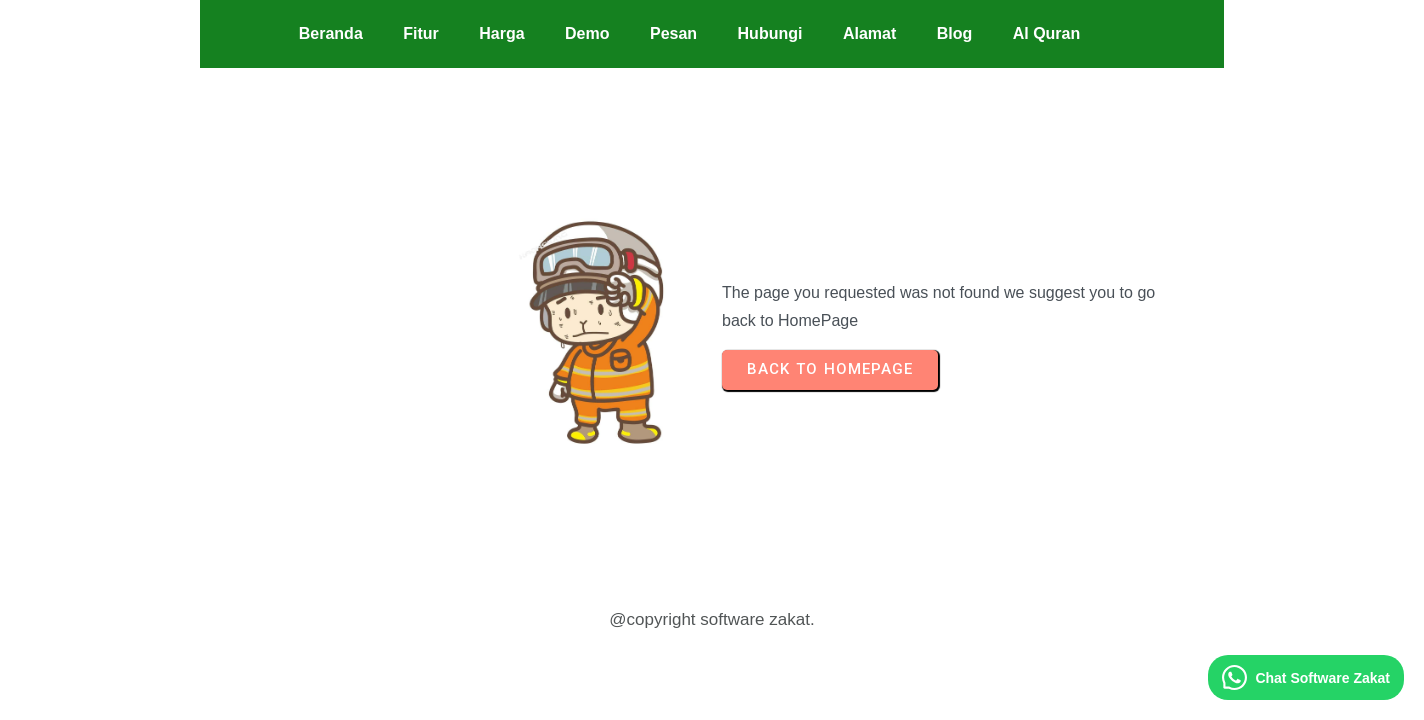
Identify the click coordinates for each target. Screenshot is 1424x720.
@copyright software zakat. (711, 619)
